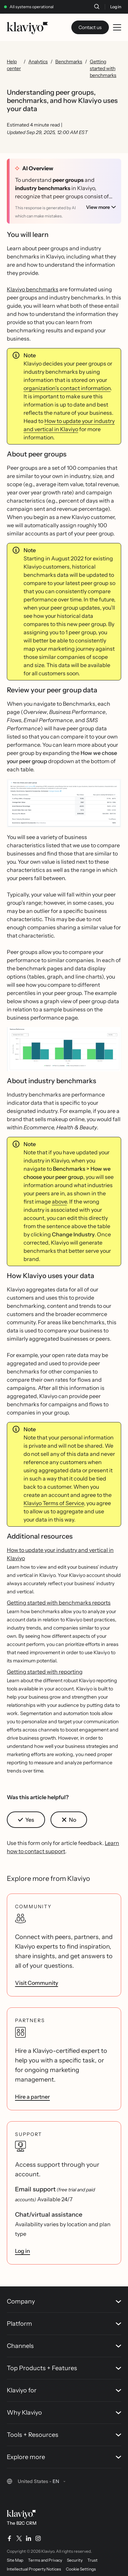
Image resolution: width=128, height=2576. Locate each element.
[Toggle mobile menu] (117, 27)
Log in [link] (22, 2247)
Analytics (38, 61)
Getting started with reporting (45, 1668)
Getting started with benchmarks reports (59, 1599)
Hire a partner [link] (32, 2093)
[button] (64, 802)
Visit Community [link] (36, 1979)
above (59, 1198)
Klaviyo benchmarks (32, 285)
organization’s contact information (67, 384)
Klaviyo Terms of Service (54, 1499)
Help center (14, 64)
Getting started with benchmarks (103, 68)
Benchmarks (68, 61)
